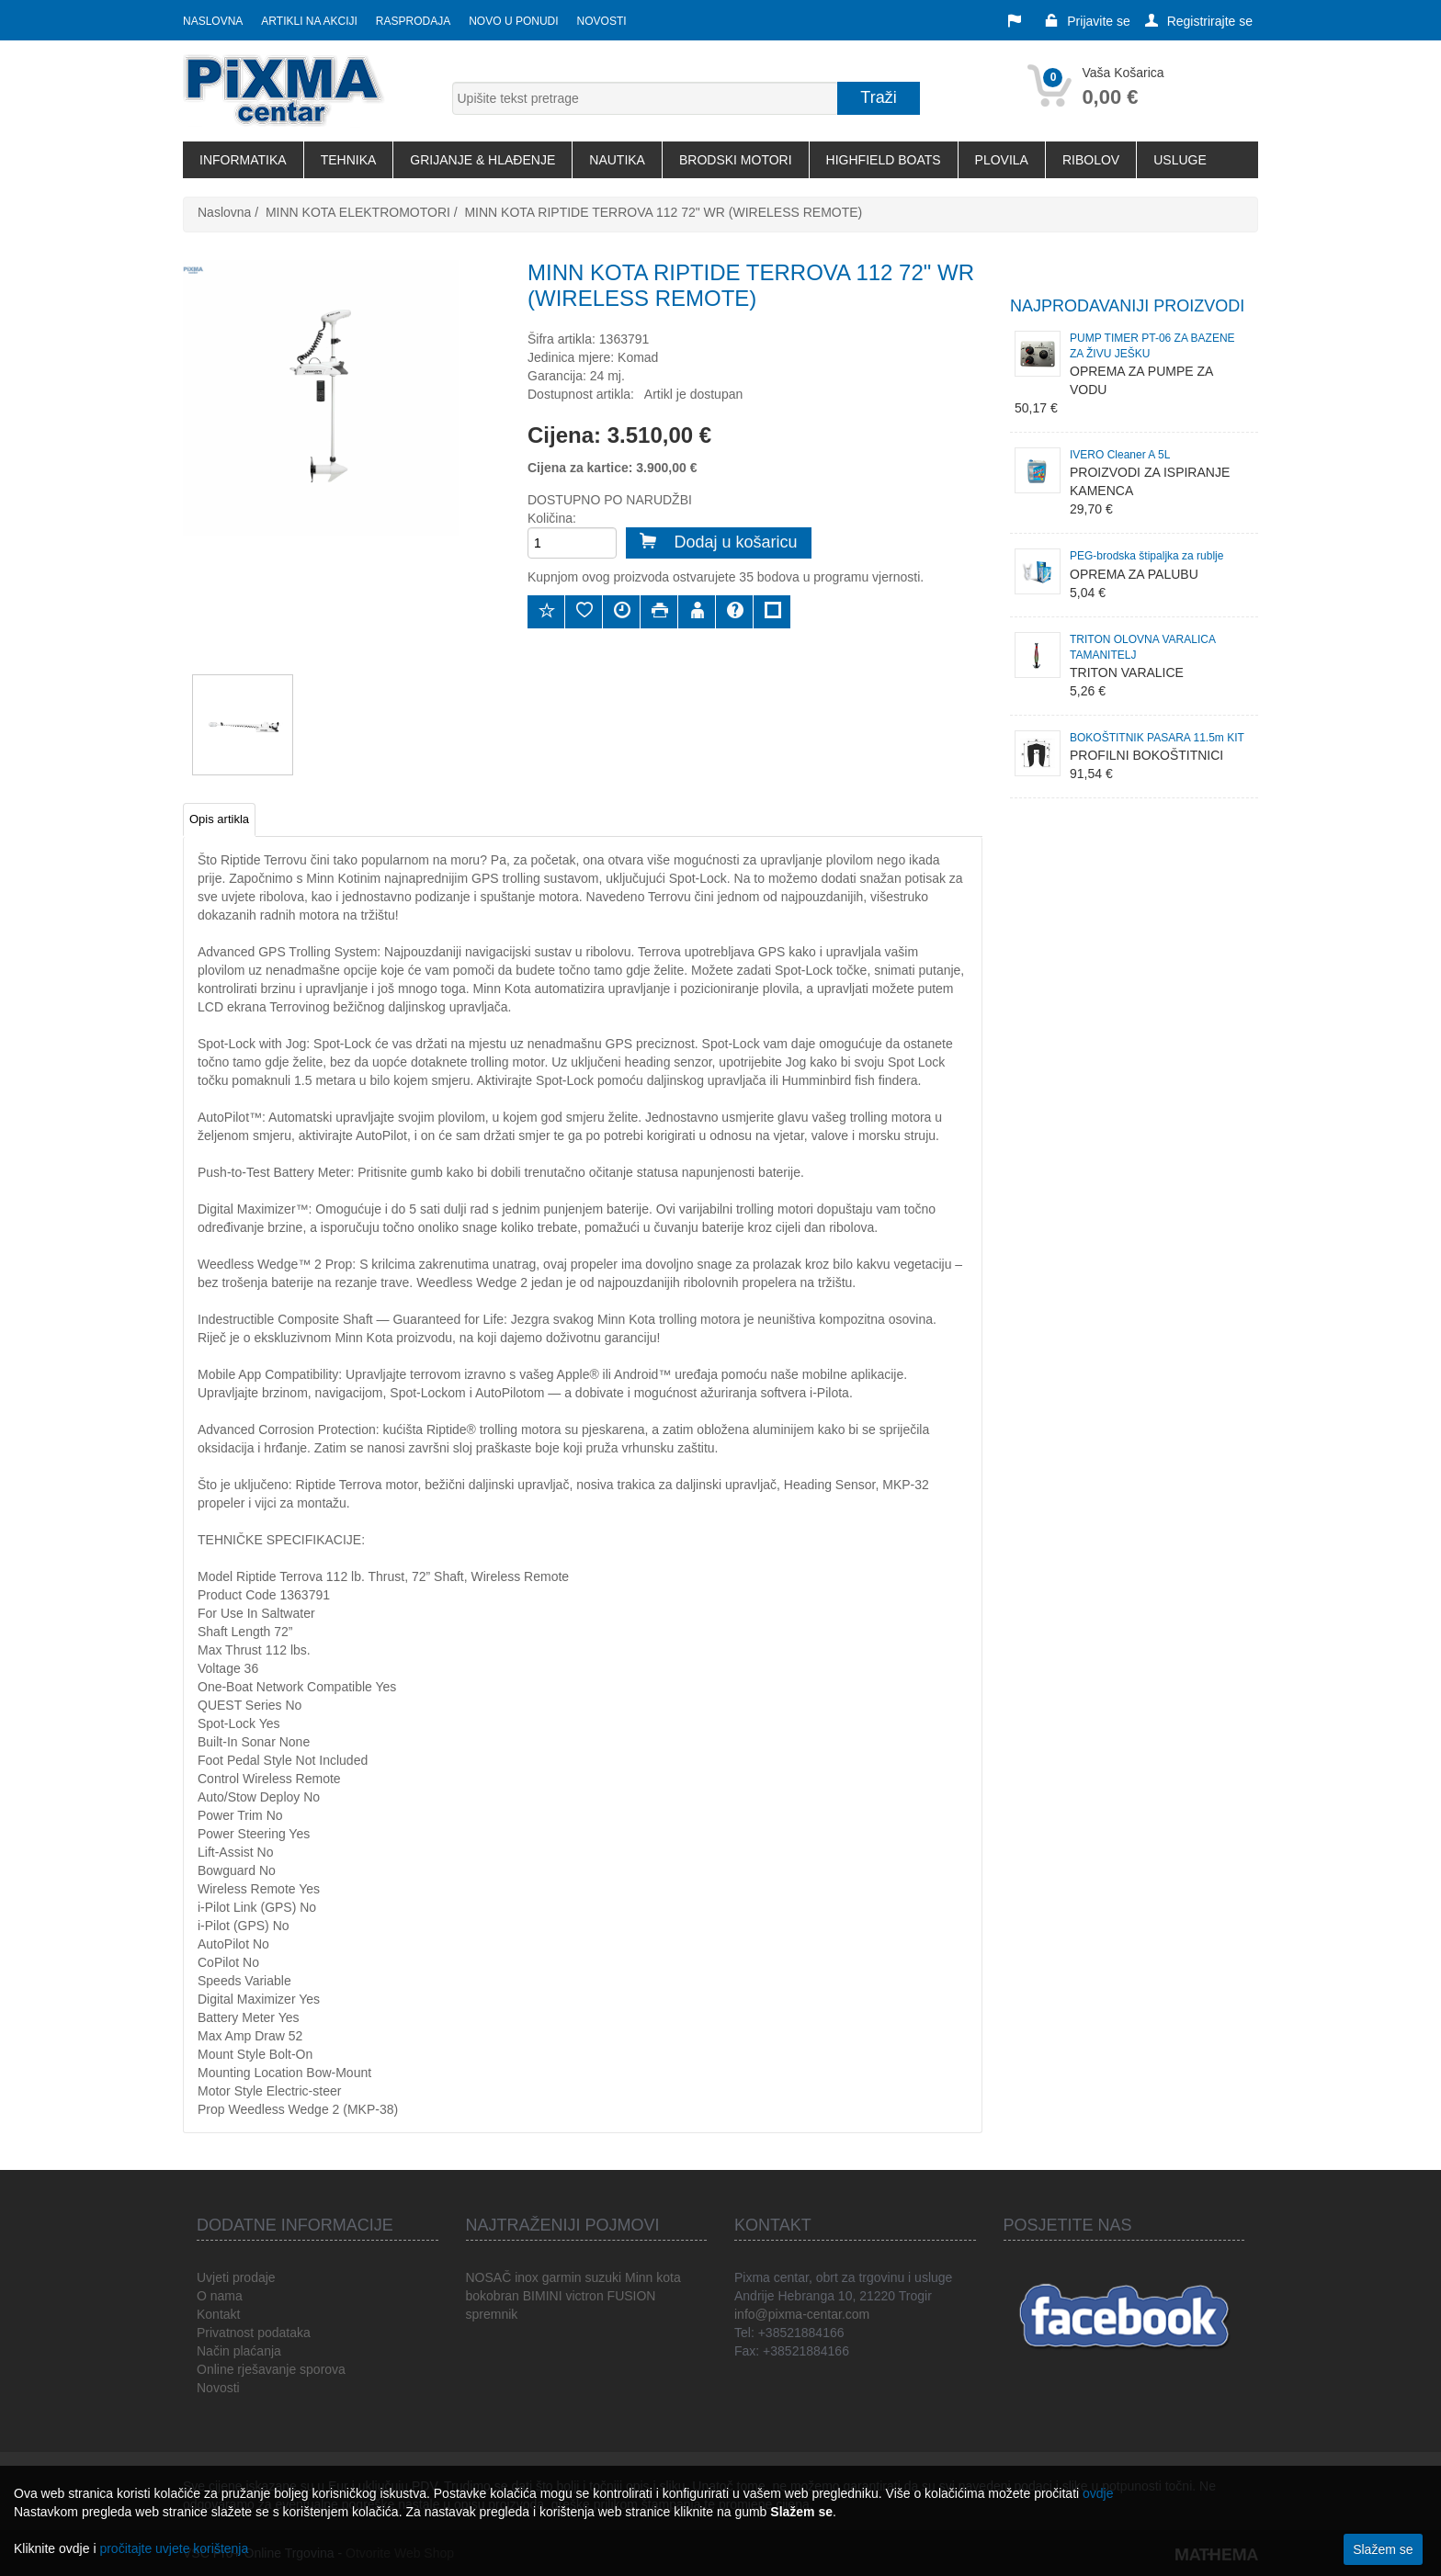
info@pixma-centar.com (801, 2314)
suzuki (602, 2277)
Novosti (602, 21)
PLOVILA (1001, 160)
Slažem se (1383, 2549)
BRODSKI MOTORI (735, 160)
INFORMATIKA (243, 160)
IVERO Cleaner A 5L (1120, 454)
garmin (562, 2277)
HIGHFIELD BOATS (883, 160)
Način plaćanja (239, 2351)
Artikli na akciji (309, 21)
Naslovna (213, 21)
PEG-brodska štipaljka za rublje (1146, 555)
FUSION (631, 2295)
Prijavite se (1087, 21)
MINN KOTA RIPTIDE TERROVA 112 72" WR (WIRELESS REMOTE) (663, 212)
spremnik (492, 2314)
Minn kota (653, 2277)
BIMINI (542, 2295)
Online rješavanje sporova (271, 2369)
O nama (220, 2295)
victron (584, 2295)
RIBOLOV (1090, 160)
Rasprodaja (413, 21)
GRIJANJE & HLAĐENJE (482, 160)
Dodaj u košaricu (719, 542)
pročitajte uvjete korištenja (173, 2548)
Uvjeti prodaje (236, 2277)
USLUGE (1180, 160)
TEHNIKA (349, 160)
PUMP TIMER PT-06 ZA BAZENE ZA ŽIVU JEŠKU (1152, 346)
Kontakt (218, 2314)
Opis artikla (219, 819)
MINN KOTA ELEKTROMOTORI (358, 212)
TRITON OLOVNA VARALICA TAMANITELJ (1142, 647)
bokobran (492, 2295)
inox (527, 2277)
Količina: (552, 518)
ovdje (1098, 2493)
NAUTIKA (617, 160)
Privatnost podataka (254, 2332)
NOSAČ (489, 2277)
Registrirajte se (1199, 21)
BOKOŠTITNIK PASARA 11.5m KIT (1157, 737)
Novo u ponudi (513, 21)
